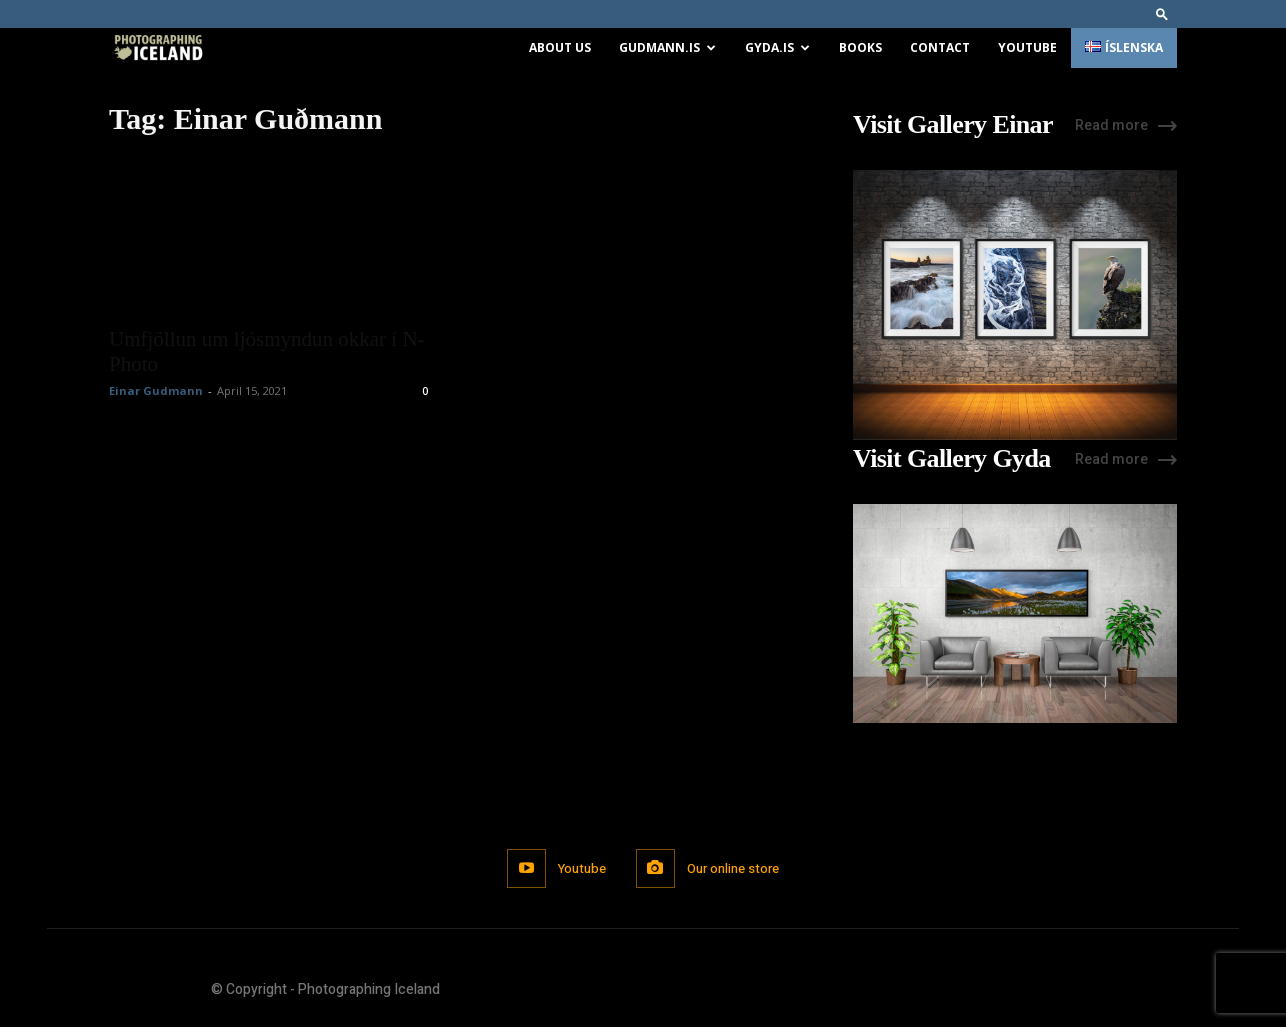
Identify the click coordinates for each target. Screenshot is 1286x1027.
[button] (1162, 13)
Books (860, 47)
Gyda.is (777, 47)
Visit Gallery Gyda (952, 459)
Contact (940, 47)
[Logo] (158, 48)
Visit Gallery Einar (953, 125)
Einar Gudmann (156, 390)
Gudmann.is (667, 47)
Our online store (733, 868)
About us (560, 47)
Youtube (1027, 47)
